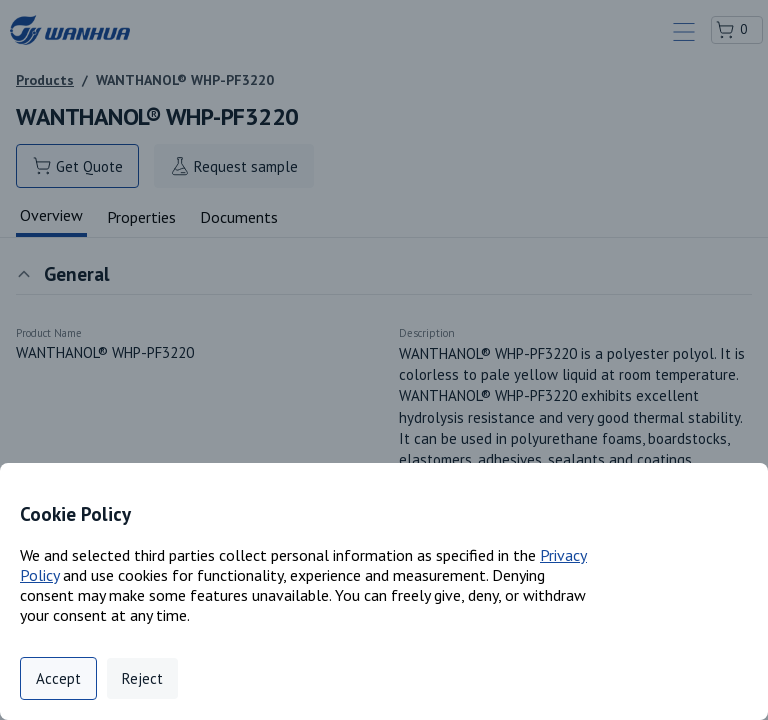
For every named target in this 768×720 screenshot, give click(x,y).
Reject (142, 678)
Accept (58, 678)
